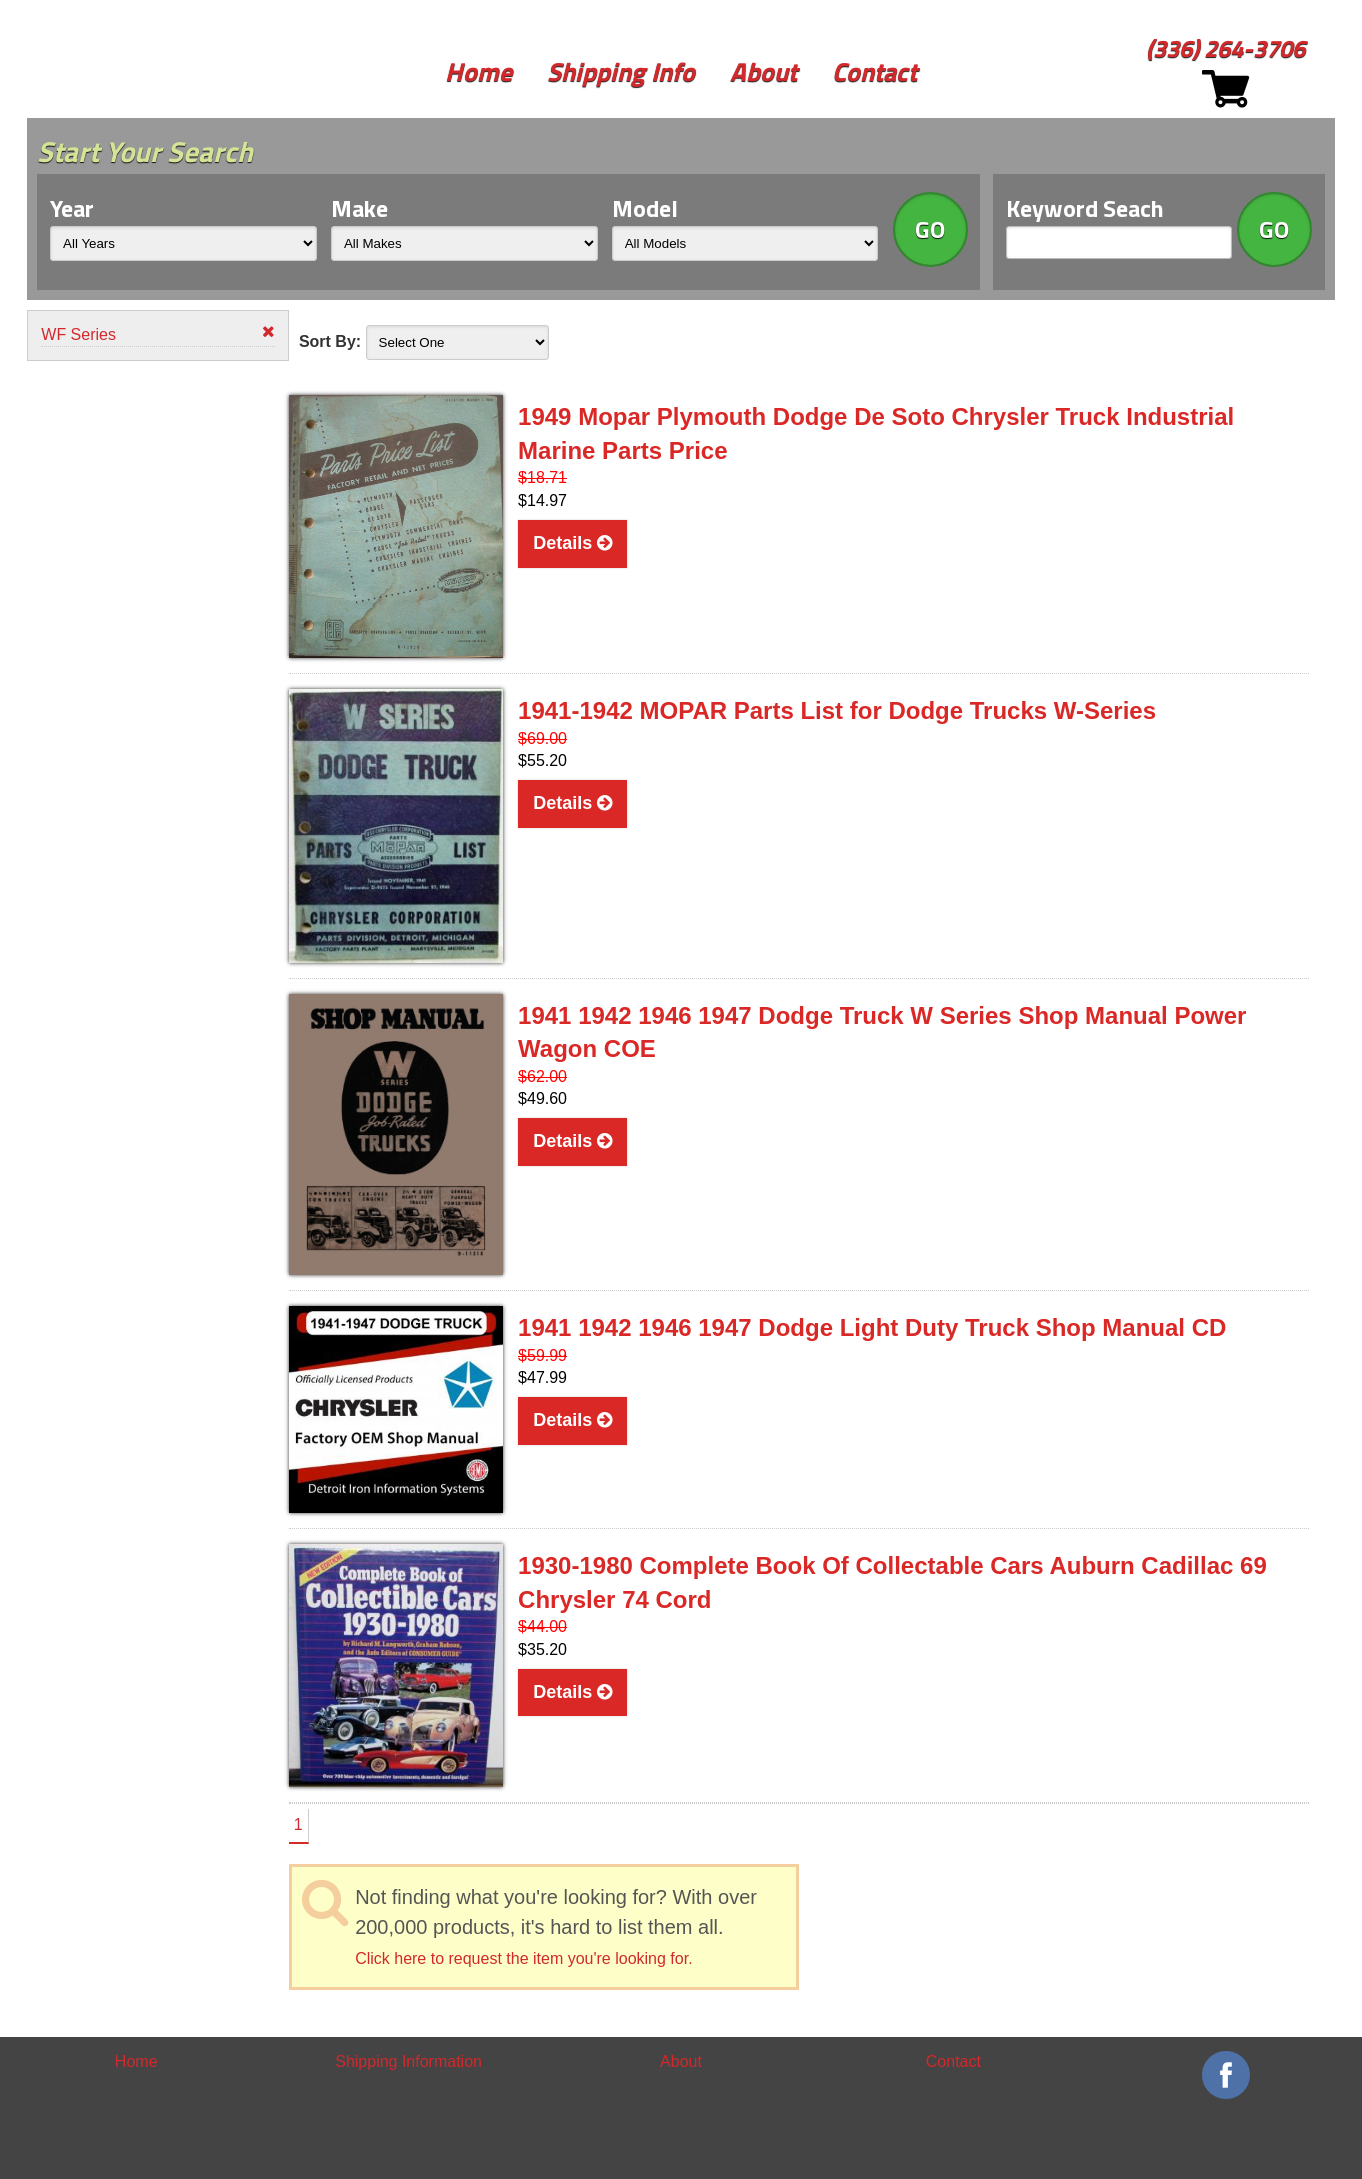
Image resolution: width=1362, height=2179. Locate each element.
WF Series (157, 333)
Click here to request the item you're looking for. (523, 1958)
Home (478, 71)
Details (572, 543)
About (763, 71)
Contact (874, 71)
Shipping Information (408, 2061)
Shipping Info (621, 71)
